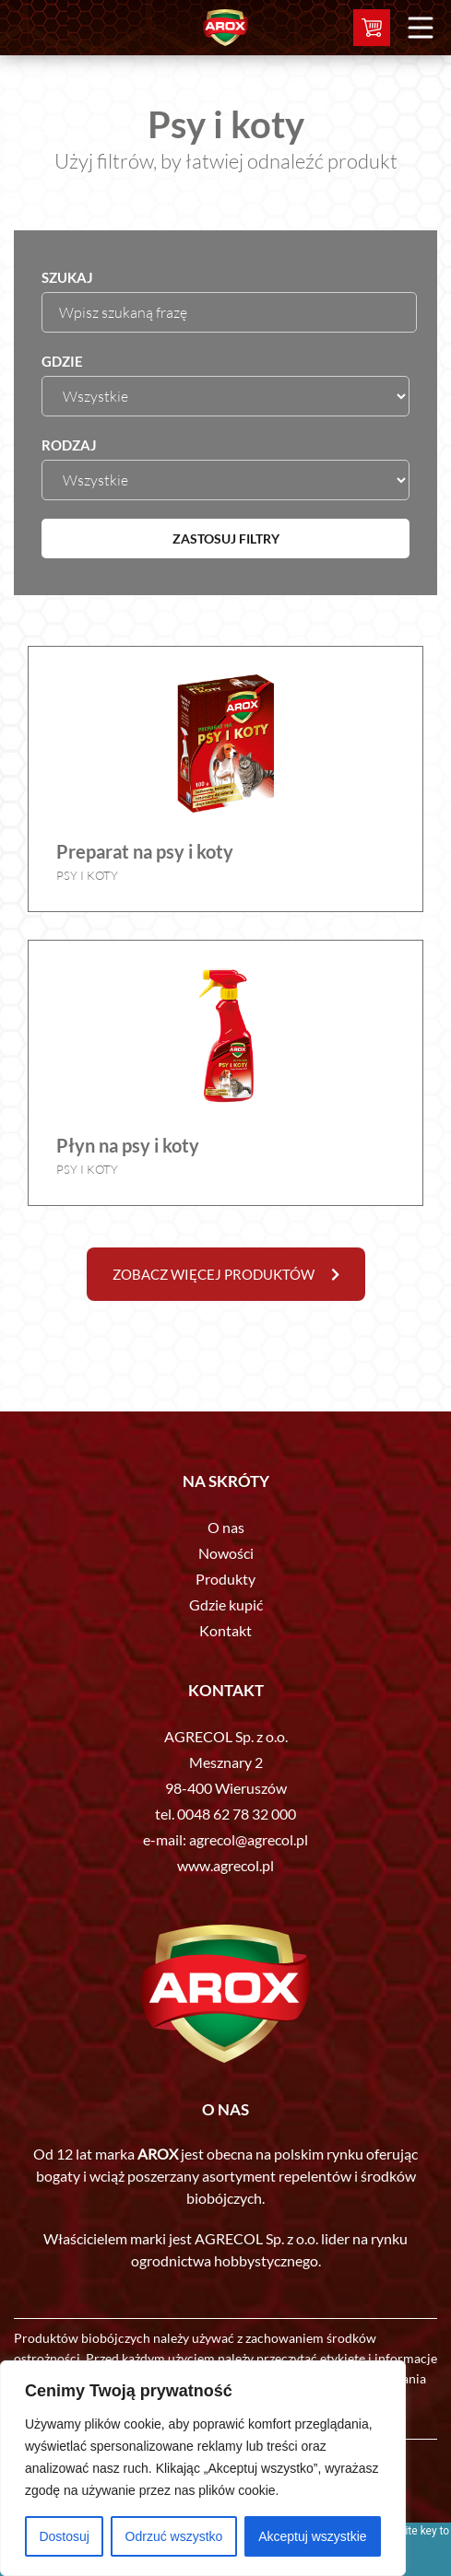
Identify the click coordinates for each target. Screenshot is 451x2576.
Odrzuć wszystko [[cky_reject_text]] (174, 2536)
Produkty (225, 1578)
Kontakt (225, 1630)
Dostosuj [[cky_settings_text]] (64, 2536)
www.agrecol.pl (225, 1865)
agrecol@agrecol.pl (248, 1839)
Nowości (226, 1553)
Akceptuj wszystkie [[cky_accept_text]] (312, 2536)
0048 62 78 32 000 (236, 1813)
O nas (226, 1527)
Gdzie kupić (226, 1604)
